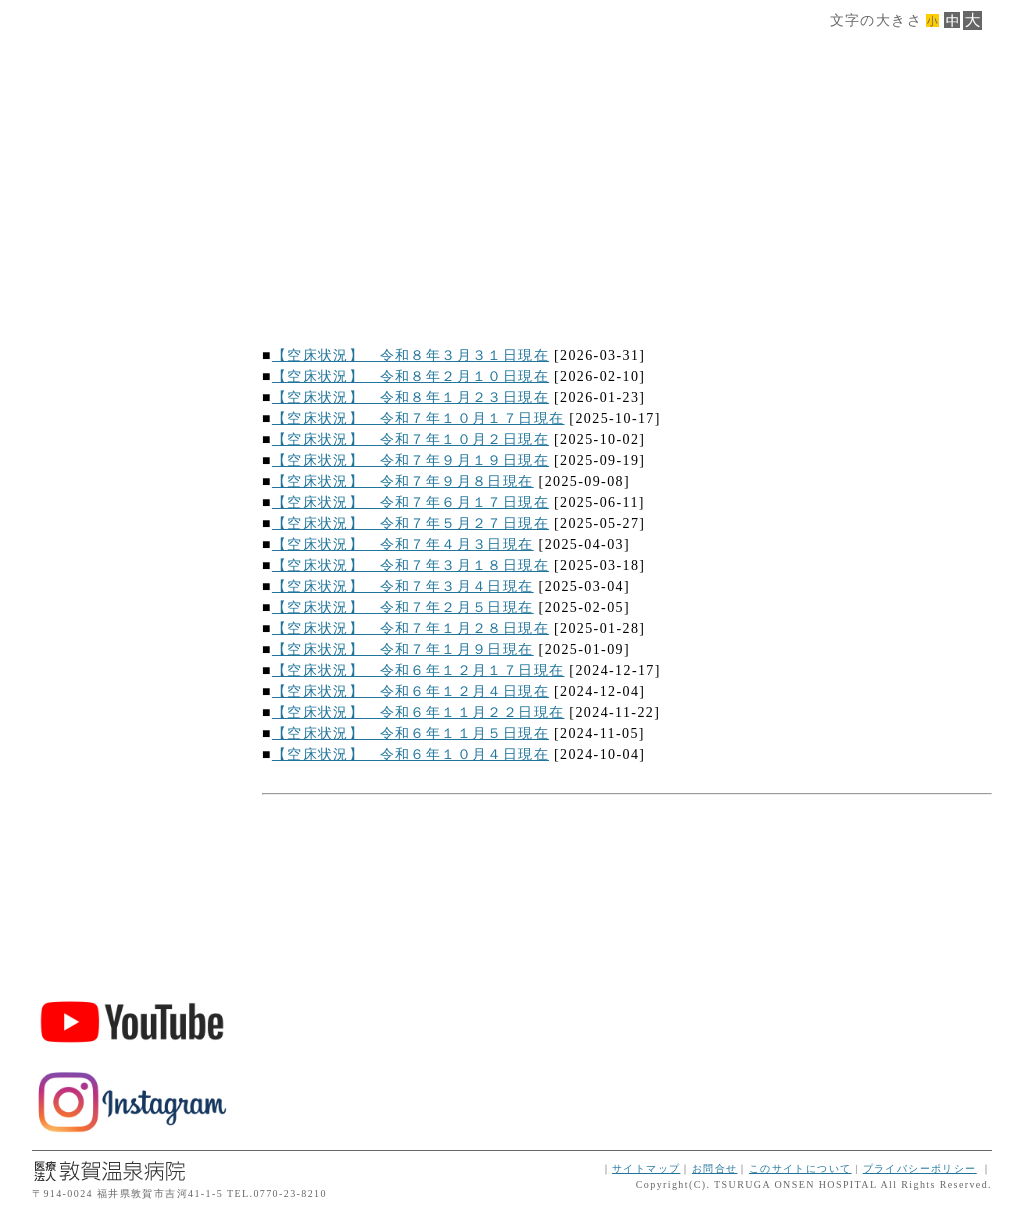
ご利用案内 (132, 435)
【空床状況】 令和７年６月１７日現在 (410, 502)
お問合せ (715, 1168)
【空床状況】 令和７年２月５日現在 (403, 607)
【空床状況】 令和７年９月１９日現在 (410, 460)
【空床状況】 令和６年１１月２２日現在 (418, 712)
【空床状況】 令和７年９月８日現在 (403, 481)
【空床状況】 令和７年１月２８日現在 (410, 628)
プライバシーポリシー (920, 1168)
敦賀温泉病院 (132, 819)
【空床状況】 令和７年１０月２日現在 (410, 439)
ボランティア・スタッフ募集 (132, 929)
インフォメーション (132, 607)
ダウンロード (132, 521)
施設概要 (132, 306)
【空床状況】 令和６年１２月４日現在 (410, 691)
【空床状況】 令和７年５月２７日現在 (410, 523)
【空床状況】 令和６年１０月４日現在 (410, 754)
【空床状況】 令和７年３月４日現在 (403, 586)
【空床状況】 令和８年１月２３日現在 (410, 397)
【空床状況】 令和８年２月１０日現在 (410, 376)
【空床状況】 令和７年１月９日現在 (403, 649)
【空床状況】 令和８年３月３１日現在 (410, 355)
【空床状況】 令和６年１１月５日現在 (410, 733)
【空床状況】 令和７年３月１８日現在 (410, 565)
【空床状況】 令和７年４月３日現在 (403, 544)
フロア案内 (132, 392)
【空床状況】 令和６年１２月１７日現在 (418, 670)
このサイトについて (800, 1168)
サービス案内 (132, 349)
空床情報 (132, 564)
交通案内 (132, 478)
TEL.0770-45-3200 (132, 715)
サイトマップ (646, 1168)
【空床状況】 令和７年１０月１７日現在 (418, 418)
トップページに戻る (132, 650)
